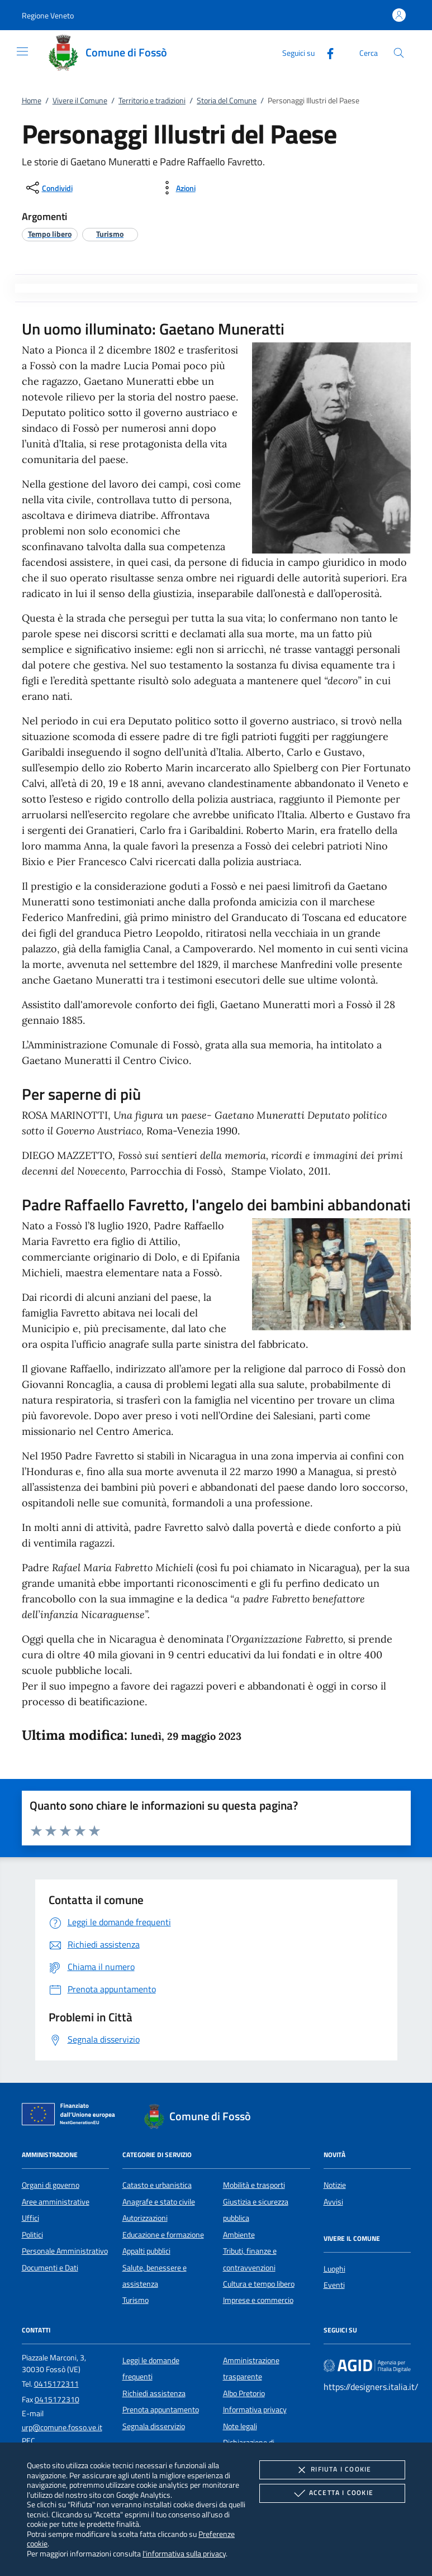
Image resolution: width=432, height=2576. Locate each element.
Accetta (332, 2493)
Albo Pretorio (244, 2393)
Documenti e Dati (50, 2268)
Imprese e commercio (258, 2300)
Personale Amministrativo (65, 2251)
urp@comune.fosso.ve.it (62, 2427)
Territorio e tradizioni (152, 100)
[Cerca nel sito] (399, 53)
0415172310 (57, 2399)
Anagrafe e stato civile (158, 2202)
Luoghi (334, 2269)
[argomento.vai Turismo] (110, 234)
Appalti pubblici (146, 2251)
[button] (48, 15)
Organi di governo (50, 2185)
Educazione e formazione (163, 2235)
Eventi (334, 2285)
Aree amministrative (55, 2202)
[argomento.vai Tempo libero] (50, 234)
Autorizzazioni (145, 2218)
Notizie (335, 2185)
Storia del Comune (227, 100)
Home (31, 100)
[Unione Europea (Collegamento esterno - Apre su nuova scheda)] (71, 2116)
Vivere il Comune (80, 100)
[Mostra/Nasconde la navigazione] (22, 51)
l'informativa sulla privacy (184, 2553)
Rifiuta (332, 2470)
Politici (32, 2235)
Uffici (30, 2218)
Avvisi (333, 2202)
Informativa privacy (255, 2409)
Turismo (135, 2300)
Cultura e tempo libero (259, 2284)
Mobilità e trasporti (254, 2185)
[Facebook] (326, 52)
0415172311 (56, 2384)
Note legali (240, 2426)
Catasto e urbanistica (157, 2185)
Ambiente (239, 2235)
